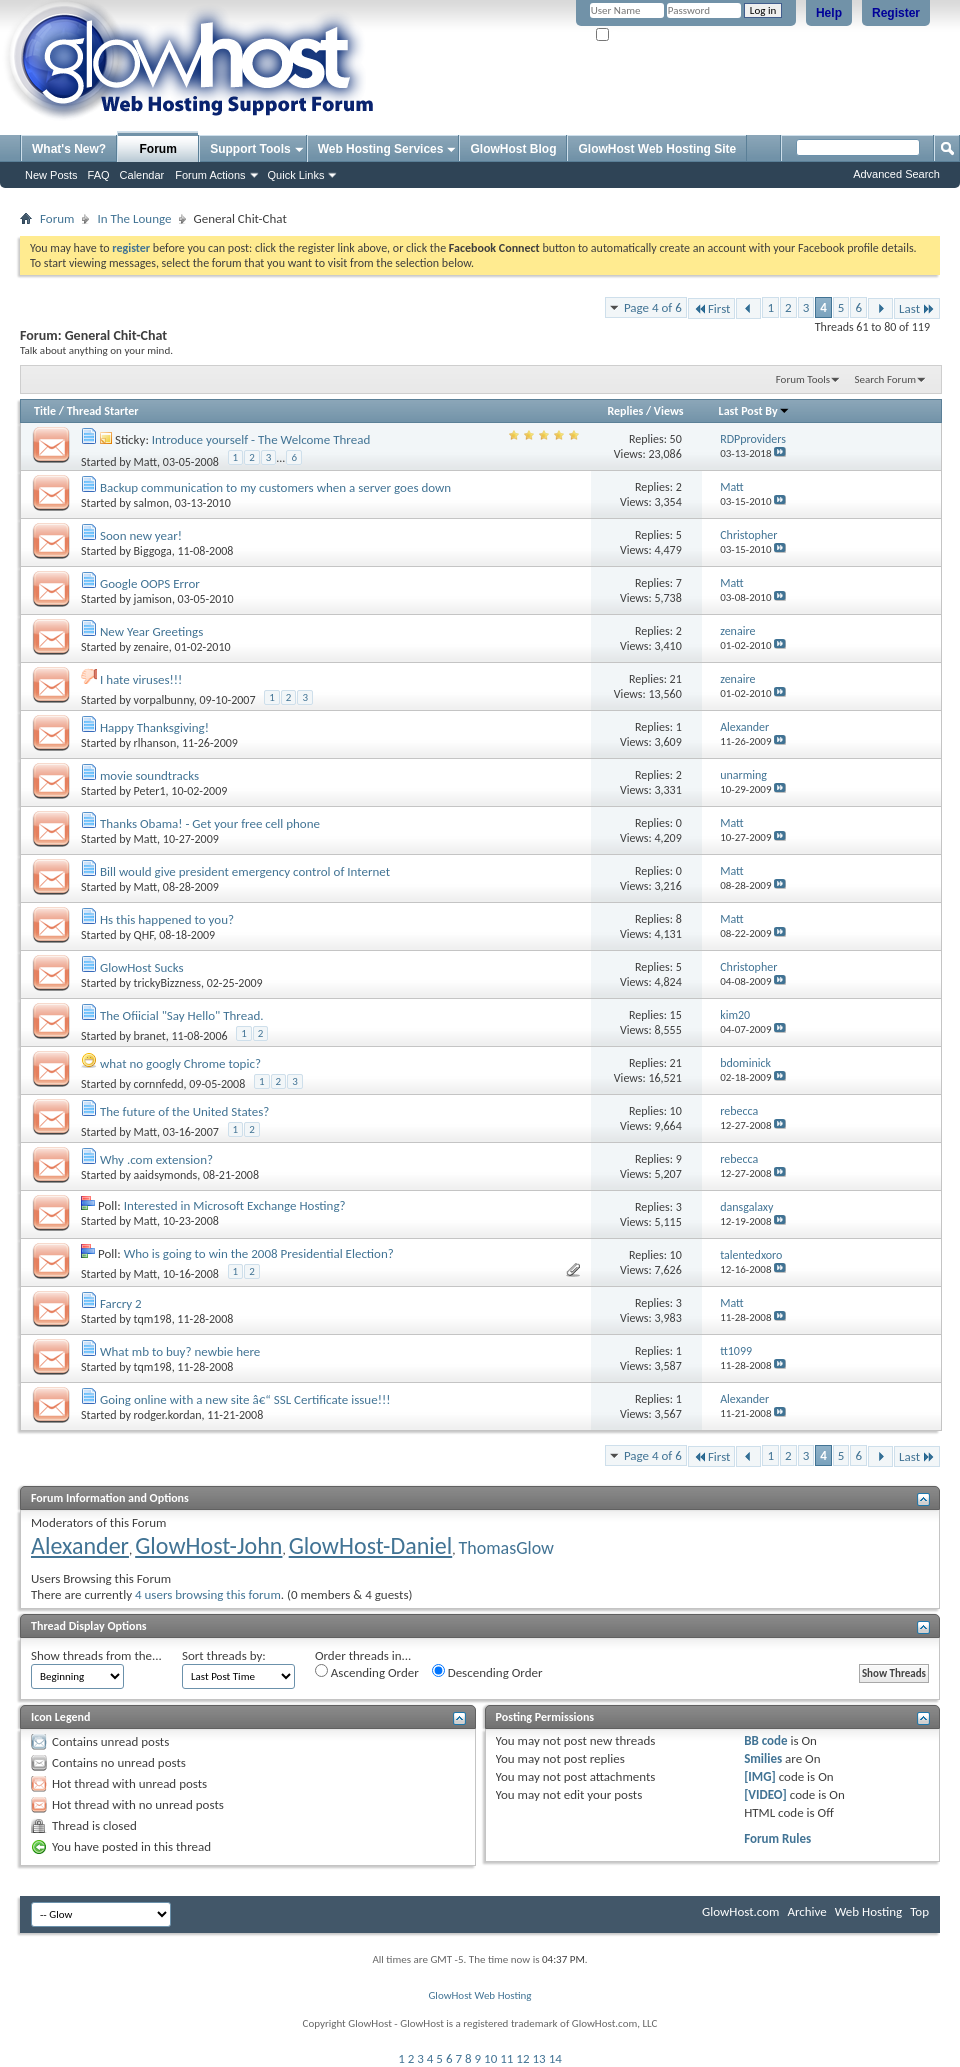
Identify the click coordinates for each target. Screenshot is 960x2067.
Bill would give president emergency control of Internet (245, 871)
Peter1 (150, 791)
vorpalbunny (164, 700)
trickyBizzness (167, 983)
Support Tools (250, 149)
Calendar (142, 175)
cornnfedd (159, 1084)
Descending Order (487, 1672)
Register (896, 13)
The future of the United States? (184, 1111)
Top (919, 1911)
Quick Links (296, 175)
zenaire (151, 647)
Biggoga (153, 551)
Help (829, 13)
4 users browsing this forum (208, 1594)
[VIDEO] (765, 1794)
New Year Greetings (151, 631)
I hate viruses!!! (141, 679)
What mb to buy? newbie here (180, 1351)
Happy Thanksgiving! (154, 727)
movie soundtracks (149, 775)
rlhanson (155, 743)
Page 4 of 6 (653, 307)
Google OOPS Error (150, 583)
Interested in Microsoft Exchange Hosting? (235, 1205)
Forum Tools (803, 379)
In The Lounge (134, 218)
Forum (158, 149)
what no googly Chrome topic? (180, 1063)
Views (669, 411)
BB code (765, 1740)
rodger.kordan (168, 1415)
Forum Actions (210, 175)
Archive (806, 1911)
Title (45, 411)
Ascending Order (367, 1672)
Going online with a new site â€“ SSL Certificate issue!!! (245, 1399)
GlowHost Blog (513, 149)
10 (490, 2058)
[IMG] (760, 1776)
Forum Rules (777, 1838)
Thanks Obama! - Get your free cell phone (210, 823)
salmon (151, 503)
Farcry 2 (121, 1303)
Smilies (763, 1758)
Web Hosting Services (381, 149)
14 (555, 2058)
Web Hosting (868, 1911)
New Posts (51, 175)
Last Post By (754, 411)
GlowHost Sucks (142, 967)
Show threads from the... (96, 1655)
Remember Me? (639, 35)
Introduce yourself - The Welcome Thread (261, 439)
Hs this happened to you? (167, 919)
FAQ (99, 175)
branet (150, 1036)
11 (506, 2058)
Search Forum (886, 379)
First (712, 308)
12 (522, 2058)
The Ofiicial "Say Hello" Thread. (182, 1015)
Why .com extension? (156, 1159)
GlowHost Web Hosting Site (657, 149)
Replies (625, 411)
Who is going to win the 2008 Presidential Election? (259, 1253)
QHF (144, 935)
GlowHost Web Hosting (479, 1995)
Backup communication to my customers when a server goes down (275, 487)
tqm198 (153, 1319)
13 (539, 2058)
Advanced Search (896, 174)
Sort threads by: (224, 1655)
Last (917, 308)
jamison (153, 599)
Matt (146, 462)
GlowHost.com (740, 1911)
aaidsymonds (166, 1175)
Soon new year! (141, 535)
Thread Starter (103, 411)
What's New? (69, 149)
